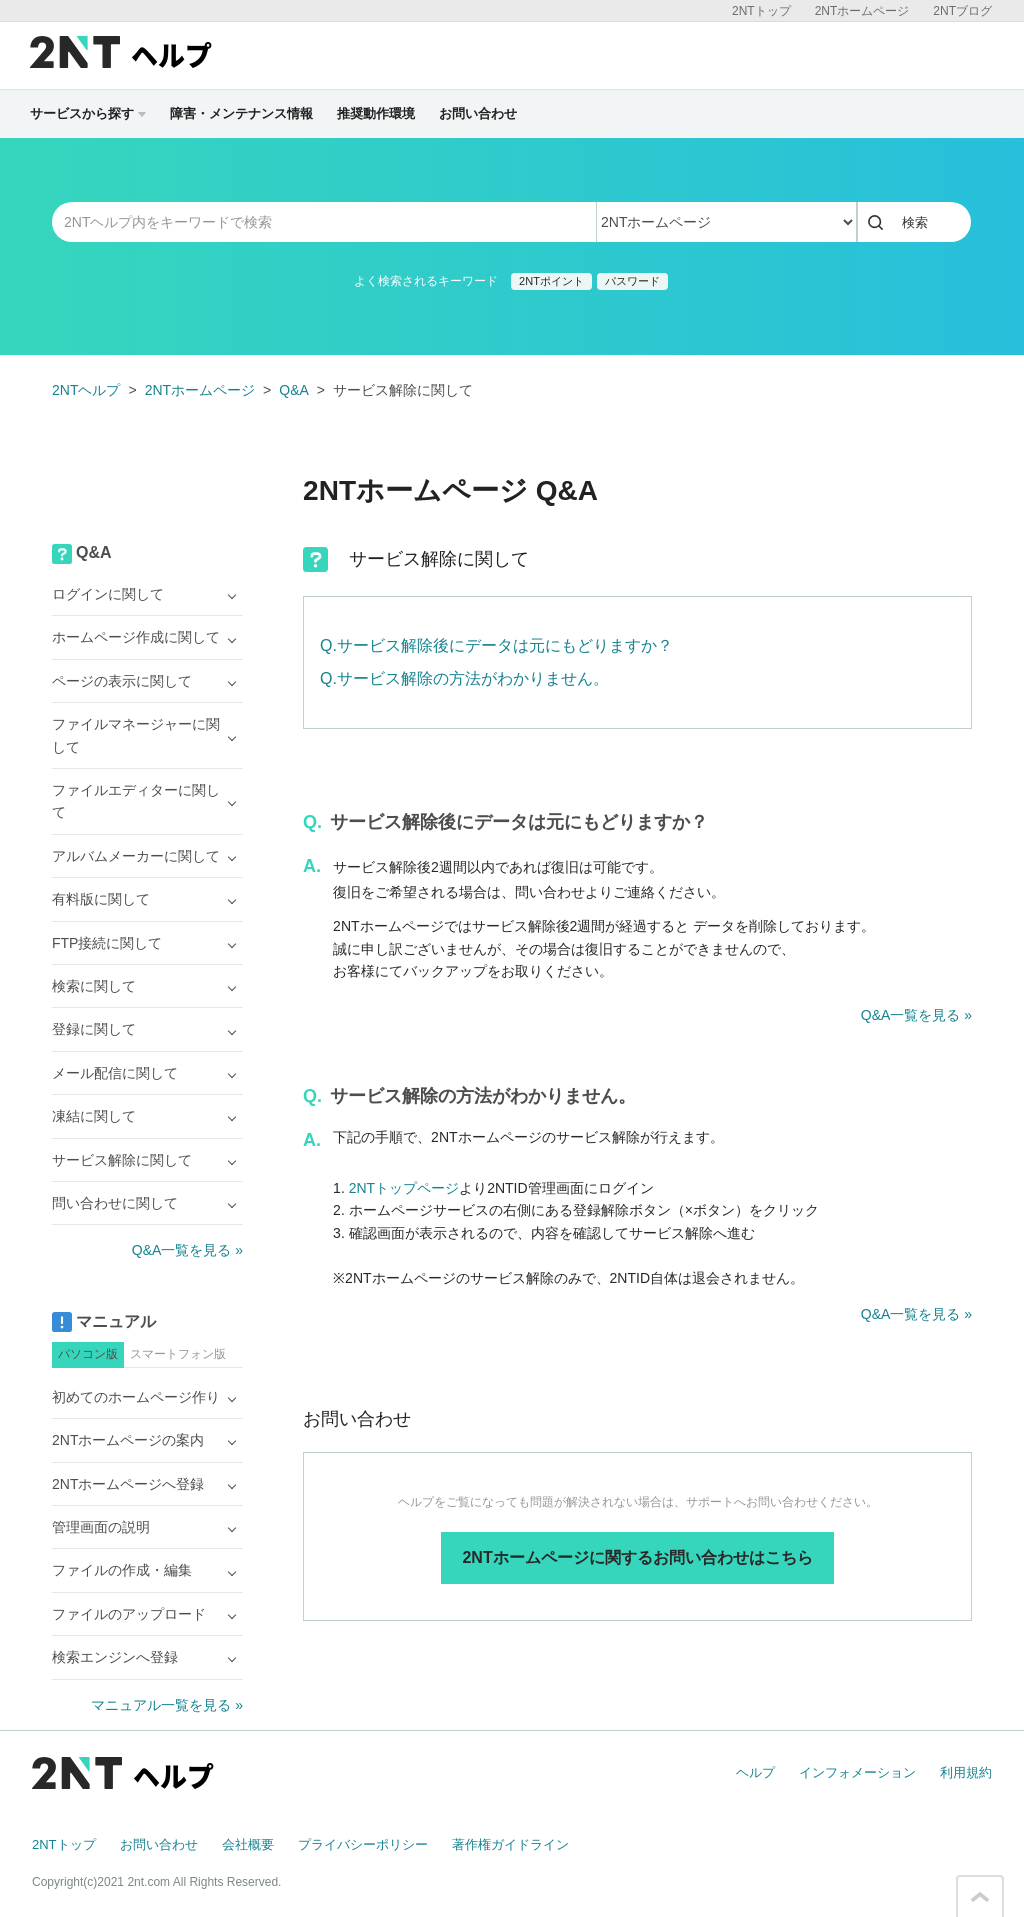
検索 (915, 222)
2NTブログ (962, 11)
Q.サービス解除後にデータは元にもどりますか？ (496, 645)
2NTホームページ (862, 11)
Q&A (294, 390)
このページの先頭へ (980, 1897)
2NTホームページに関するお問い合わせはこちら (637, 1557)
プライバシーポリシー (363, 1844)
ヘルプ (755, 1772)
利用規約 (966, 1772)
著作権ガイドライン (510, 1844)
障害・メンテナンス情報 (241, 113)
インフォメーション (857, 1772)
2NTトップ (761, 11)
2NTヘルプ (86, 390)
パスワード (632, 281)
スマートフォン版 (178, 1354)
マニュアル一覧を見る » (167, 1705)
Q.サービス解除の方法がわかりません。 (464, 678)
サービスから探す (88, 113)
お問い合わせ (478, 113)
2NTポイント (551, 281)
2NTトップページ (404, 1188)
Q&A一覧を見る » (916, 1015)
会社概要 (248, 1844)
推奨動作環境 (376, 113)
